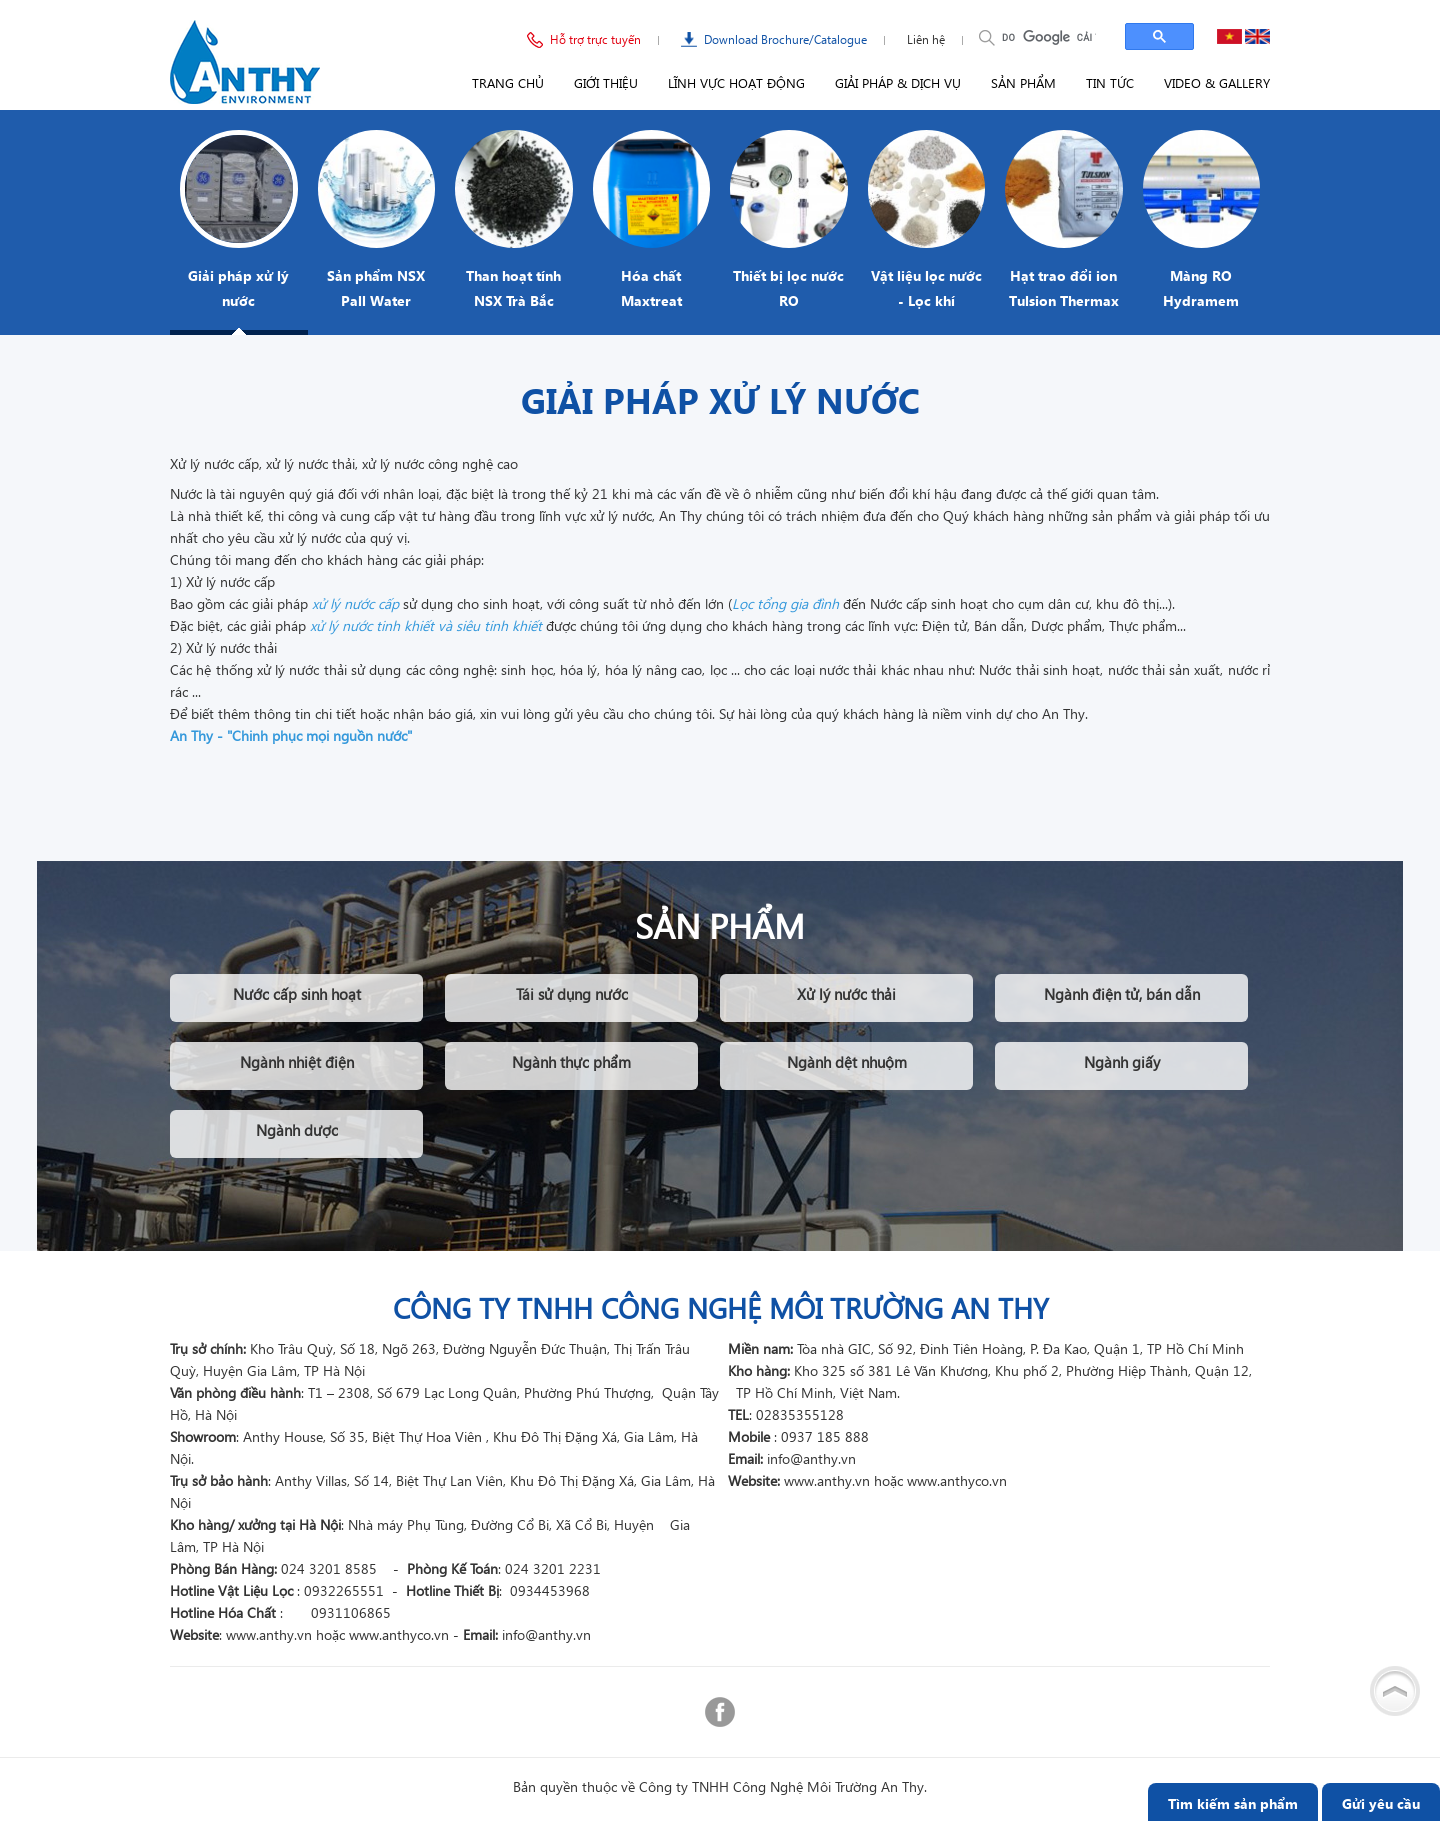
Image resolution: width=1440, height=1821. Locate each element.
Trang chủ (508, 82)
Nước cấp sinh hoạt (297, 994)
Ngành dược (297, 1130)
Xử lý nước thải (846, 994)
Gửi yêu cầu (1381, 1803)
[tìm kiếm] (1049, 37)
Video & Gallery (1217, 82)
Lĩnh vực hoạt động (736, 82)
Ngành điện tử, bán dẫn (1122, 994)
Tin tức (1110, 82)
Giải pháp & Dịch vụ (898, 82)
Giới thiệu (606, 82)
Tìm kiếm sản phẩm (1233, 1803)
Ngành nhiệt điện (297, 1062)
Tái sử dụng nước (572, 994)
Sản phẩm (1023, 82)
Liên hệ (926, 39)
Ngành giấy (1122, 1062)
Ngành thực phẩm (571, 1062)
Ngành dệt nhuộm (847, 1062)
